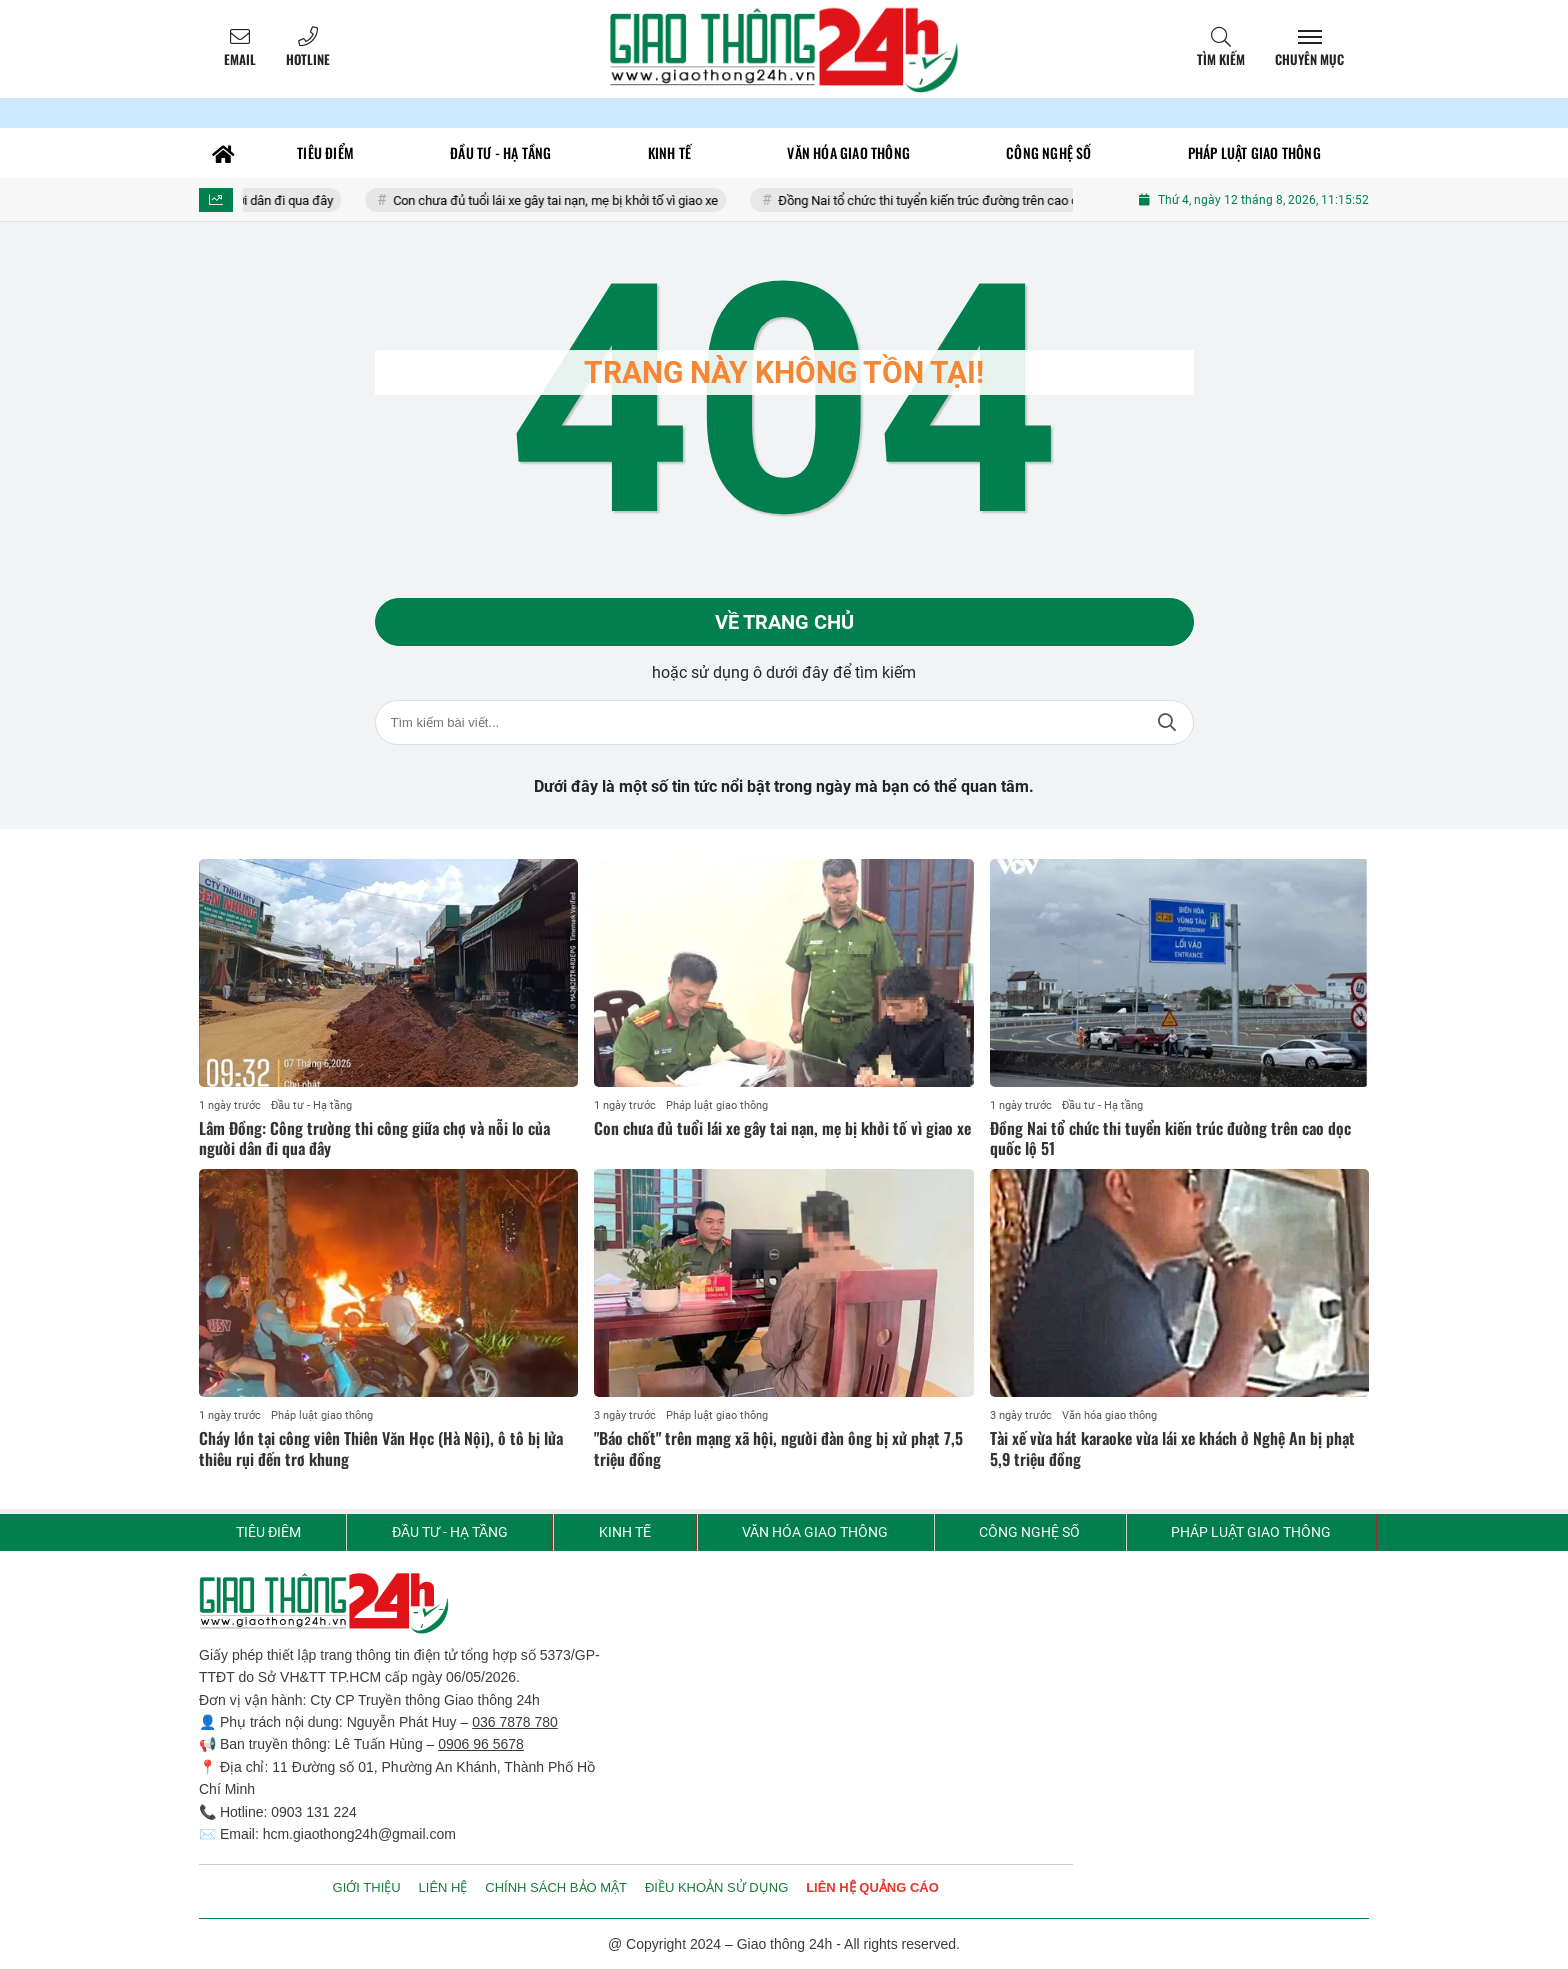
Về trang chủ (784, 622)
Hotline (308, 59)
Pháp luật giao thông (717, 1105)
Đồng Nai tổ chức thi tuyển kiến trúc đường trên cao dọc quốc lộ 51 (979, 200)
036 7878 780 (515, 1722)
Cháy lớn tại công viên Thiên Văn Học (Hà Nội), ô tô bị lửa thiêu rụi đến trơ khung (381, 1448)
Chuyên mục (1309, 59)
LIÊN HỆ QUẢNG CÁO (872, 1887)
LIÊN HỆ (443, 1887)
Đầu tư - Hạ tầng (311, 1105)
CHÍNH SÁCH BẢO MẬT (556, 1887)
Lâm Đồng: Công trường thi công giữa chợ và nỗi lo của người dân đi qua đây (374, 1138)
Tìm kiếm (1221, 59)
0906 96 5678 (481, 1744)
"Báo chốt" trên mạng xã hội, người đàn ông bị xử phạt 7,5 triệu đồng (778, 1448)
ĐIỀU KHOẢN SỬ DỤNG (716, 1887)
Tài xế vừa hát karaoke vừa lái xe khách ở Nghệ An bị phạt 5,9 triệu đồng (1172, 1448)
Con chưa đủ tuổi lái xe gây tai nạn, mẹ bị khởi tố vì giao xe (569, 200)
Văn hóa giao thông (1109, 1415)
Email (240, 59)
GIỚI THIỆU (367, 1887)
